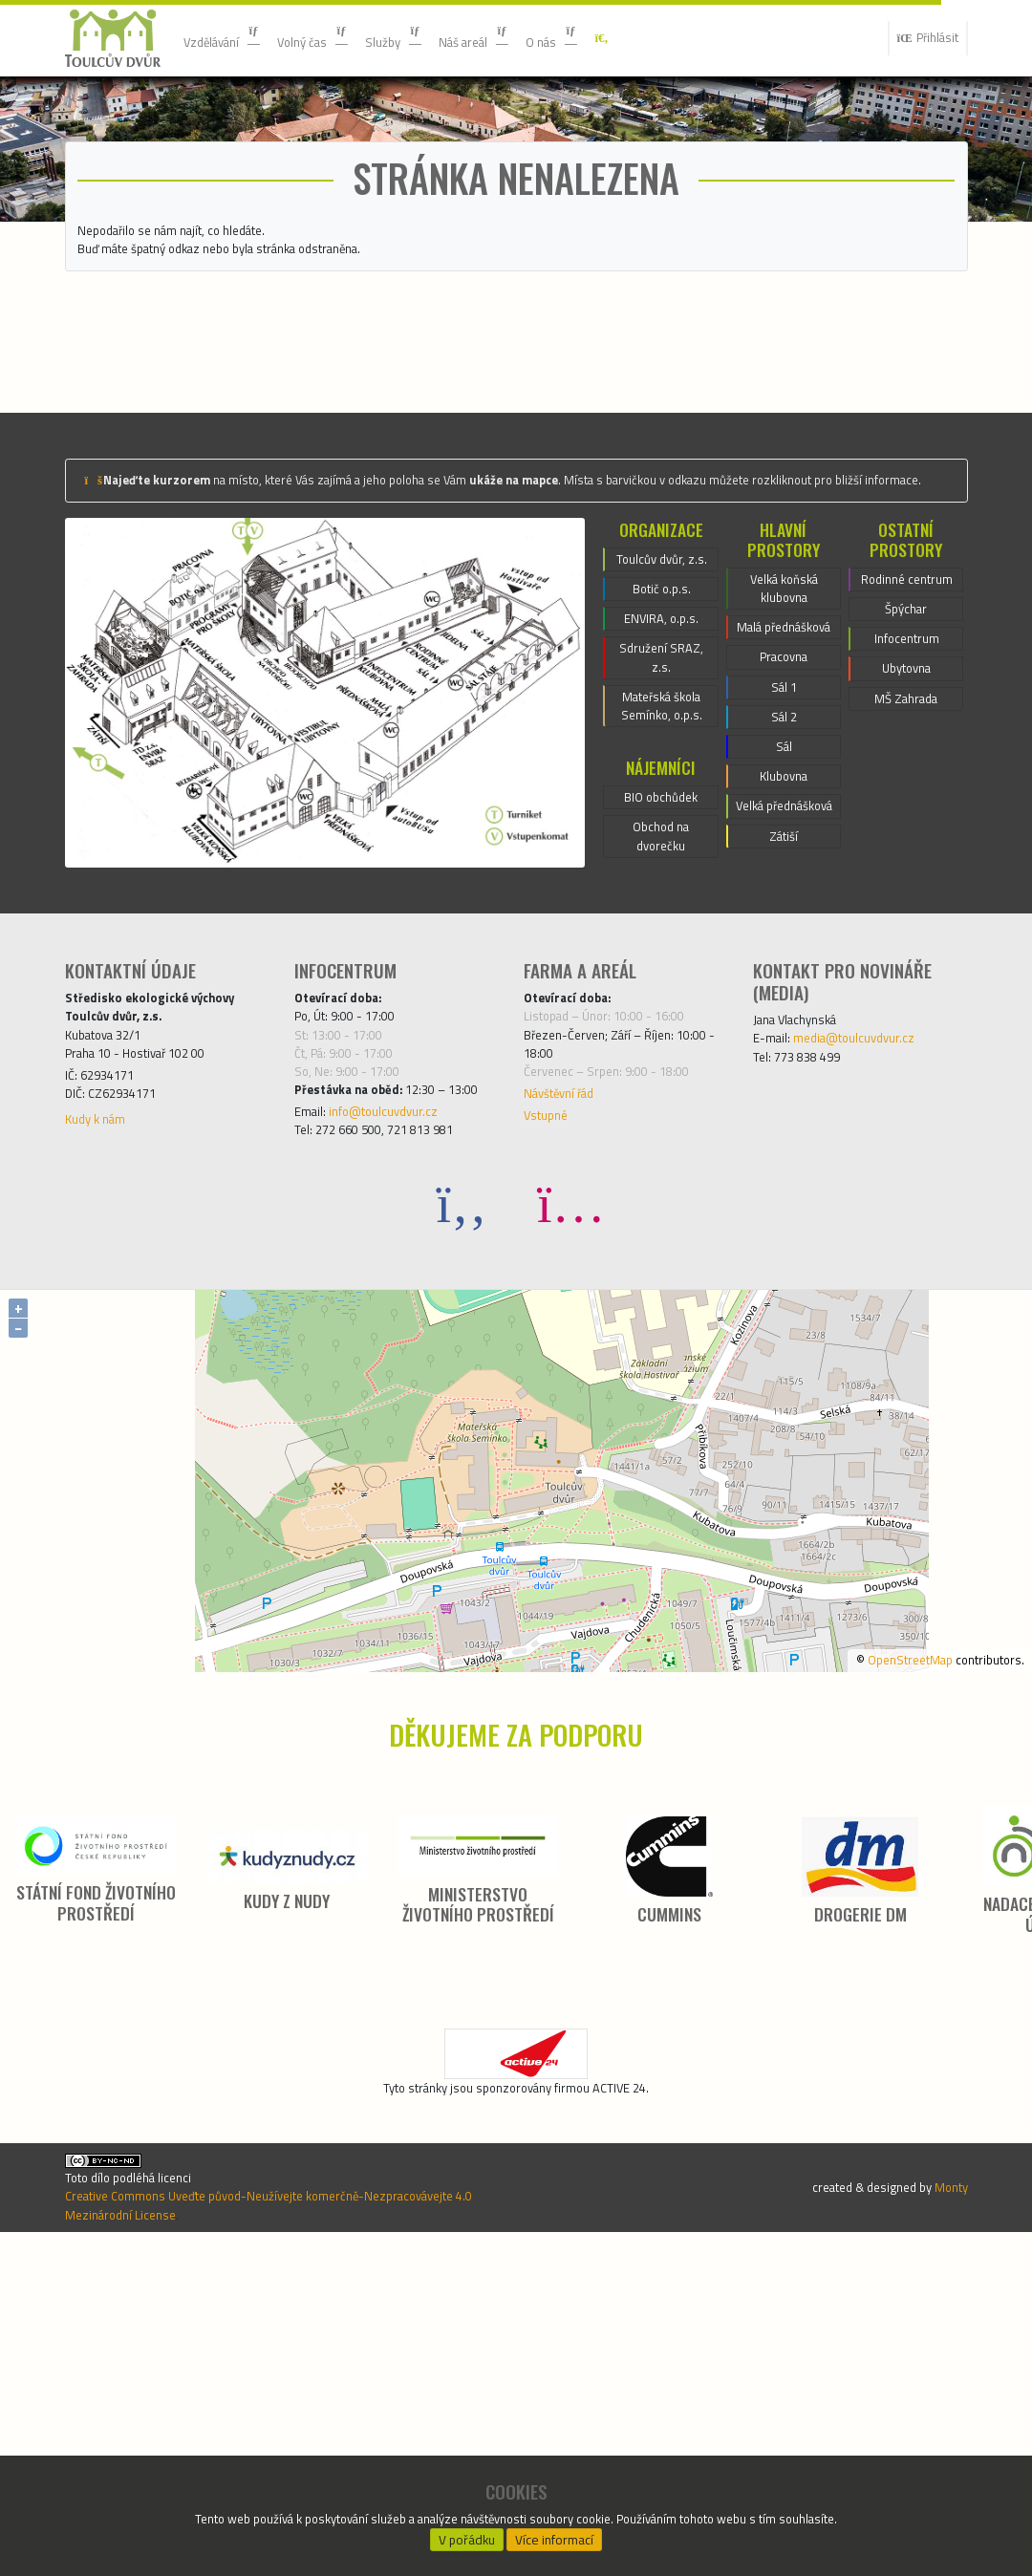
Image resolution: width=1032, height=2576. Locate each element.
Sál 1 (784, 914)
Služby (429, 37)
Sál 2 (784, 948)
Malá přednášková (784, 834)
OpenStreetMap (883, 1979)
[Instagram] (570, 1523)
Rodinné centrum (907, 777)
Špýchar (906, 822)
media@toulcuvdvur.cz (873, 1307)
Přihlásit (920, 38)
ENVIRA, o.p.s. (661, 837)
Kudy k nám (102, 1411)
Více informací (555, 2534)
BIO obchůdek (660, 1038)
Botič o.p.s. (661, 802)
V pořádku (467, 2534)
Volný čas (336, 37)
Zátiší (784, 1109)
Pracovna (783, 880)
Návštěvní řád (568, 1380)
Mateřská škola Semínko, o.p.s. (662, 940)
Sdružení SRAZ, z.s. (661, 883)
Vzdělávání (230, 37)
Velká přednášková (784, 1063)
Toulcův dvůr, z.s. (661, 757)
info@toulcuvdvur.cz (401, 1426)
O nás (612, 37)
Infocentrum (907, 857)
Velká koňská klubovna (783, 777)
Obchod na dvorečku (661, 1084)
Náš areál (522, 37)
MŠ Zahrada (906, 925)
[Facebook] (461, 1523)
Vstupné (550, 1407)
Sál (783, 983)
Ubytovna (906, 891)
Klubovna (783, 1017)
